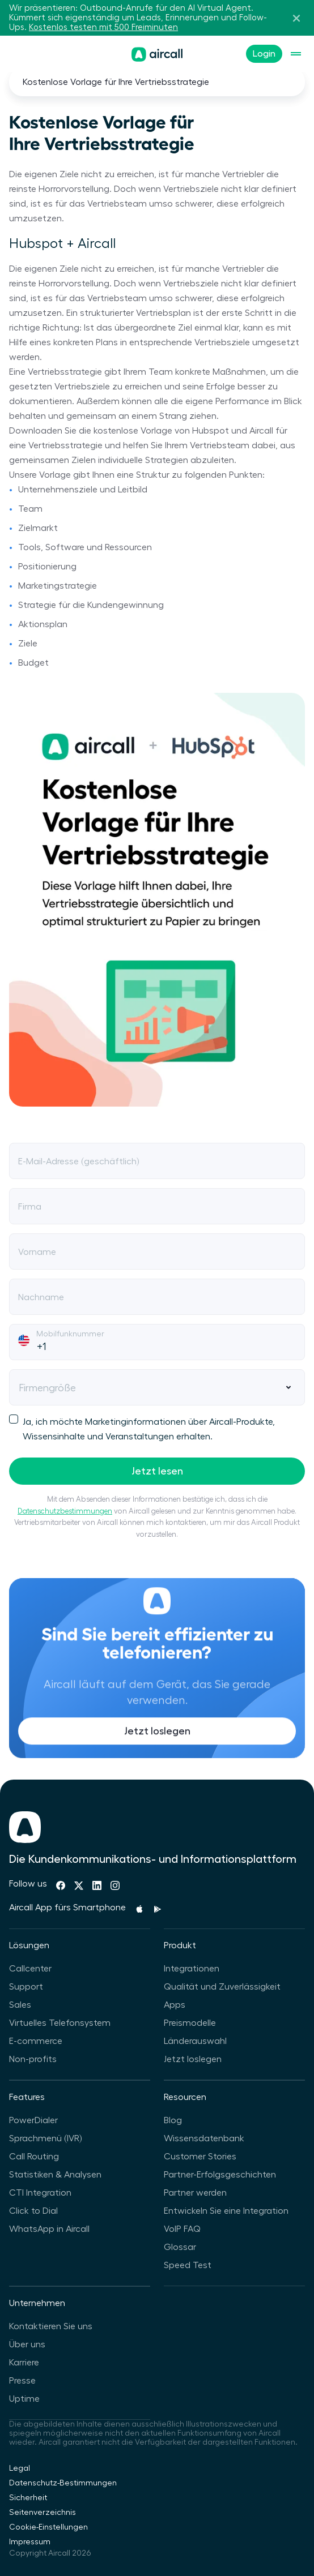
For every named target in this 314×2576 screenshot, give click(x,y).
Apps (174, 2004)
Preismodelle (190, 2023)
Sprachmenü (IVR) (45, 2138)
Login (264, 53)
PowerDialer (33, 2120)
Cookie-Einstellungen (48, 2527)
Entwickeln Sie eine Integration (226, 2210)
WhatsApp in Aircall (49, 2229)
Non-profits (33, 2059)
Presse (22, 2380)
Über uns (27, 2344)
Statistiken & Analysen (55, 2174)
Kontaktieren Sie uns (50, 2326)
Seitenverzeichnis (42, 2513)
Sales (20, 2004)
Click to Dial (33, 2210)
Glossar (180, 2247)
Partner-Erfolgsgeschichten (220, 2174)
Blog (173, 2120)
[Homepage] (157, 54)
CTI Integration (40, 2192)
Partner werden (195, 2192)
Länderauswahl (195, 2041)
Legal (19, 2468)
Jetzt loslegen (157, 1753)
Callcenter (30, 1968)
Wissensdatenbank (204, 2138)
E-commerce (35, 2041)
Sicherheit (28, 2498)
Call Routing (34, 2156)
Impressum (29, 2542)
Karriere (24, 2362)
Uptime (24, 2398)
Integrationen (191, 1968)
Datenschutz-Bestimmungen (63, 2483)
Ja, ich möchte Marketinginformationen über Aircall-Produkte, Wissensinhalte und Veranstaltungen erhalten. (142, 1428)
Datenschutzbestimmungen (65, 1511)
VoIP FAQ (182, 2229)
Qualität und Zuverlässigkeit (222, 1986)
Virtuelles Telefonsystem (60, 2023)
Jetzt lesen (157, 1471)
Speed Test (187, 2265)
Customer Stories (200, 2156)
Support (26, 1986)
